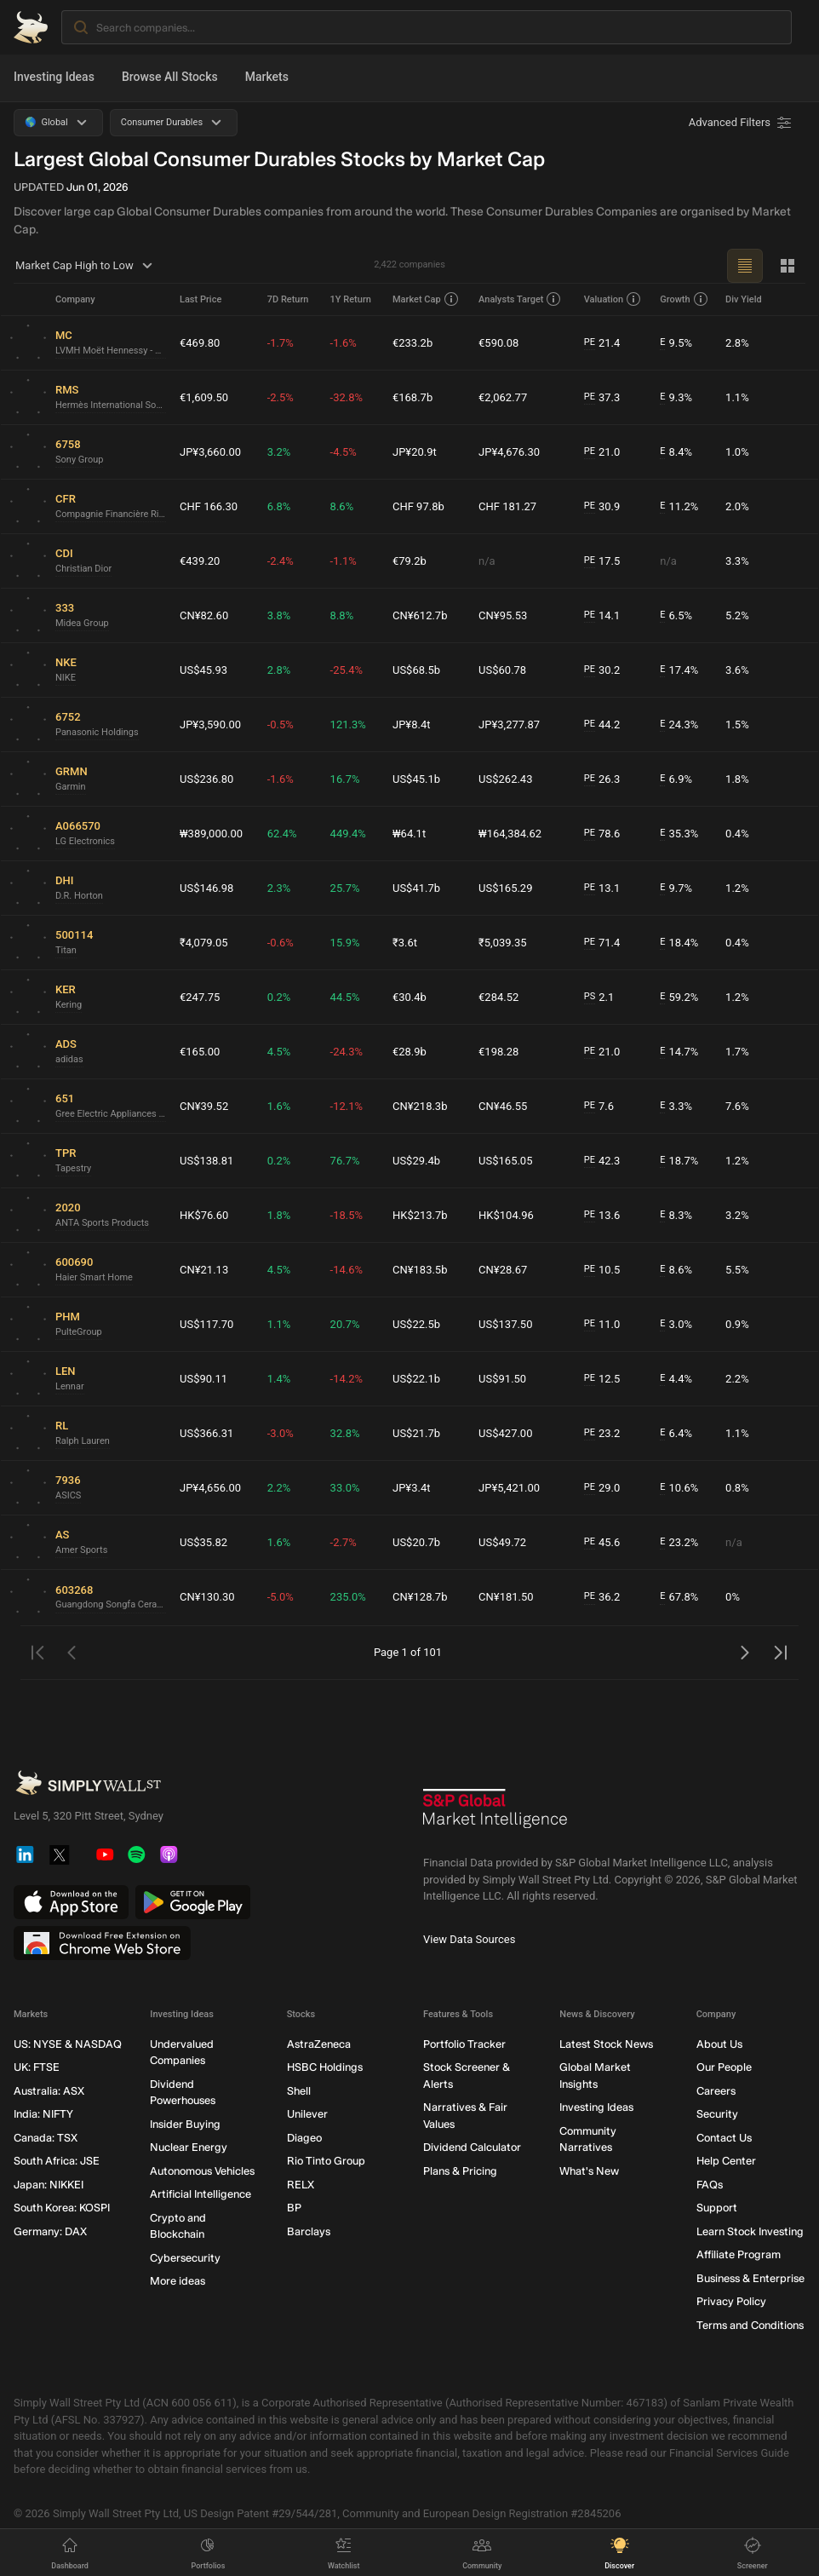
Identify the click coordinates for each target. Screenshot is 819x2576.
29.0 (602, 1488)
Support (716, 2208)
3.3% (737, 561)
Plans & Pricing (460, 2171)
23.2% (679, 1542)
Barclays (308, 2231)
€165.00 (200, 1051)
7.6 (599, 1106)
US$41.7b (416, 888)
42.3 (602, 1161)
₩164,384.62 (509, 833)
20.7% (345, 1324)
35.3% (679, 834)
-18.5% (346, 1215)
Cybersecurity (185, 2257)
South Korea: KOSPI (62, 2208)
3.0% (676, 1324)
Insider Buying (185, 2124)
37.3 (602, 397)
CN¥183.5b (420, 1269)
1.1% (737, 397)
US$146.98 (206, 888)
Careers (716, 2090)
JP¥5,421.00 (509, 1487)
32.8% (345, 1433)
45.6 (602, 1542)
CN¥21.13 (204, 1269)
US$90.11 (203, 1378)
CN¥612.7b (420, 615)
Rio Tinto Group (326, 2161)
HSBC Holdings (325, 2067)
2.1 (599, 997)
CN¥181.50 (506, 1596)
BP (294, 2208)
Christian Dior (83, 568)
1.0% (737, 452)
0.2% (279, 997)
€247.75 (200, 997)
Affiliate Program (738, 2255)
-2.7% (343, 1542)
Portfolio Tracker (464, 2044)
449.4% (348, 833)
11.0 (602, 1324)
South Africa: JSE (57, 2161)
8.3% (676, 1215)
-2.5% (280, 397)
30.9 (602, 507)
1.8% (737, 779)
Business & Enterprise (750, 2278)
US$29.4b (416, 1160)
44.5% (345, 997)
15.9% (345, 942)
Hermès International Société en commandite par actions (110, 405)
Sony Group (79, 459)
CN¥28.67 (502, 1269)
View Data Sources (469, 1939)
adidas (69, 1059)
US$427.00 (505, 1433)
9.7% (676, 888)
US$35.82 (203, 1542)
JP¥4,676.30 (509, 452)
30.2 (602, 670)
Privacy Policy (731, 2302)
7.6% (737, 1106)
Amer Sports (81, 1549)
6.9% (676, 779)
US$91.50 (502, 1378)
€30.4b (409, 997)
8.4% (676, 452)
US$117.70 (206, 1324)
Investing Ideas (54, 76)
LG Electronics (85, 841)
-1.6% (343, 342)
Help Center (726, 2161)
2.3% (279, 888)
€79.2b (409, 561)
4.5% (279, 1051)
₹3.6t (404, 942)
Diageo (304, 2137)
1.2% (737, 888)
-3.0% (280, 1433)
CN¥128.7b (420, 1596)
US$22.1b (416, 1378)
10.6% (679, 1488)
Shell (299, 2090)
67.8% (679, 1597)
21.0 (602, 452)
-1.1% (343, 561)
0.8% (737, 1487)
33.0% (345, 1487)
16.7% (345, 779)
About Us (719, 2044)
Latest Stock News (606, 2044)
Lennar (69, 1386)
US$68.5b (416, 670)
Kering (68, 1004)
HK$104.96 (506, 1215)
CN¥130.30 (207, 1596)
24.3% (679, 725)
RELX (300, 2184)
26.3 (602, 779)
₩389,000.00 (211, 833)
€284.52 (498, 997)
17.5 (602, 561)
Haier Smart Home (94, 1277)
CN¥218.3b (420, 1106)
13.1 (602, 888)
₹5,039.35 (502, 942)
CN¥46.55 (502, 1106)
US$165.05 (505, 1160)
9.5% (676, 343)
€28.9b (409, 1051)
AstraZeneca (319, 2044)
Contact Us (724, 2137)
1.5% (737, 724)
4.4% (676, 1379)
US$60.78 (502, 670)
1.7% (737, 1051)
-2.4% (280, 561)
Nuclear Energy (188, 2148)
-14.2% (346, 1378)
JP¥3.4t (411, 1487)
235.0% (348, 1596)
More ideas (177, 2281)
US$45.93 (203, 670)
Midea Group (82, 623)
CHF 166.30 (209, 506)
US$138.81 (206, 1160)
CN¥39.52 (204, 1106)
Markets (267, 76)
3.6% (737, 670)
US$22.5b (416, 1324)
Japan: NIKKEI (48, 2184)
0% (732, 1596)
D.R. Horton (79, 895)
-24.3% (346, 1051)
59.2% (679, 997)
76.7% (345, 1160)
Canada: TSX (45, 2137)
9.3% (676, 397)
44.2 (602, 725)
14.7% (679, 1052)
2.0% (737, 506)
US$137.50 (505, 1324)
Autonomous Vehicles (202, 2171)
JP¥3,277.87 (509, 724)
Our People (724, 2067)
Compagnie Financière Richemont (110, 514)
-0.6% (280, 942)
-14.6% (346, 1269)
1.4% (279, 1378)
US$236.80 (206, 779)
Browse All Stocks (170, 76)
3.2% (279, 452)
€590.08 (498, 342)
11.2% (679, 507)
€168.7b (412, 397)
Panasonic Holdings (97, 732)
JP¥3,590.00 (210, 724)
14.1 (602, 616)
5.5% (737, 1269)
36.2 (602, 1597)
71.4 (602, 943)
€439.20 (200, 561)
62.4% (282, 833)
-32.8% (346, 397)
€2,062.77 (502, 397)
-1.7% (280, 342)
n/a (486, 561)
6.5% (676, 616)
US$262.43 (505, 779)
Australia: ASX (49, 2090)
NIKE (65, 677)
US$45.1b (416, 779)
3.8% (279, 615)
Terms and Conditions (750, 2325)
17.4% (679, 670)
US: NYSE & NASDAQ (68, 2044)
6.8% (279, 506)
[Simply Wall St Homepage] (31, 27)
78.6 (602, 834)
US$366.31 (206, 1433)
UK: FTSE (37, 2067)
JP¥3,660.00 (210, 452)
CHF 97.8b (418, 506)
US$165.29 (505, 888)
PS (589, 996)
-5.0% (280, 1596)
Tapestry (73, 1168)
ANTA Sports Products (102, 1222)
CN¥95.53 (502, 615)
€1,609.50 (204, 397)
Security (717, 2114)
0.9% (737, 1324)
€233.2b (412, 342)
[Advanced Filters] (741, 122)
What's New (589, 2171)
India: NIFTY (43, 2114)
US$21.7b (416, 1433)
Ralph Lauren (82, 1440)
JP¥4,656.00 (210, 1487)
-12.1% (346, 1106)
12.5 (602, 1379)
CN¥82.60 (204, 615)
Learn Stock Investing (750, 2231)
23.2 (602, 1433)
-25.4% (346, 670)
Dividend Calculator (472, 2148)
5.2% (737, 615)
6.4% (676, 1433)
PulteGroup (78, 1331)
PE (589, 342)
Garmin (70, 786)
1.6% (279, 1106)
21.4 (602, 343)
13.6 (602, 1215)
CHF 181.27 (507, 506)
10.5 (602, 1270)
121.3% (348, 724)
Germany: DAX (50, 2231)
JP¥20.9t (414, 452)
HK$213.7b (420, 1215)
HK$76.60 (204, 1215)
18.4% (679, 943)
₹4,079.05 (204, 942)
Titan (66, 950)
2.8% (737, 342)
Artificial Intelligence (200, 2194)
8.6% (342, 506)
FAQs (709, 2184)
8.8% (342, 615)
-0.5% (280, 724)
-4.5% (343, 452)
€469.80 (200, 342)
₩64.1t (409, 833)
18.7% (679, 1161)
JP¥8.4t (411, 724)
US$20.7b (416, 1542)
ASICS (68, 1495)
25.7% (345, 888)
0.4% (737, 833)
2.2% (737, 1378)
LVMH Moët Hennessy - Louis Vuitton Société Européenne (110, 350)
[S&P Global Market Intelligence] (495, 1815)
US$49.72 (502, 1542)
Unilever (307, 2114)
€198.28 (498, 1051)
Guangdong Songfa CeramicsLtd (110, 1604)
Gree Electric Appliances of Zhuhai (110, 1113)
